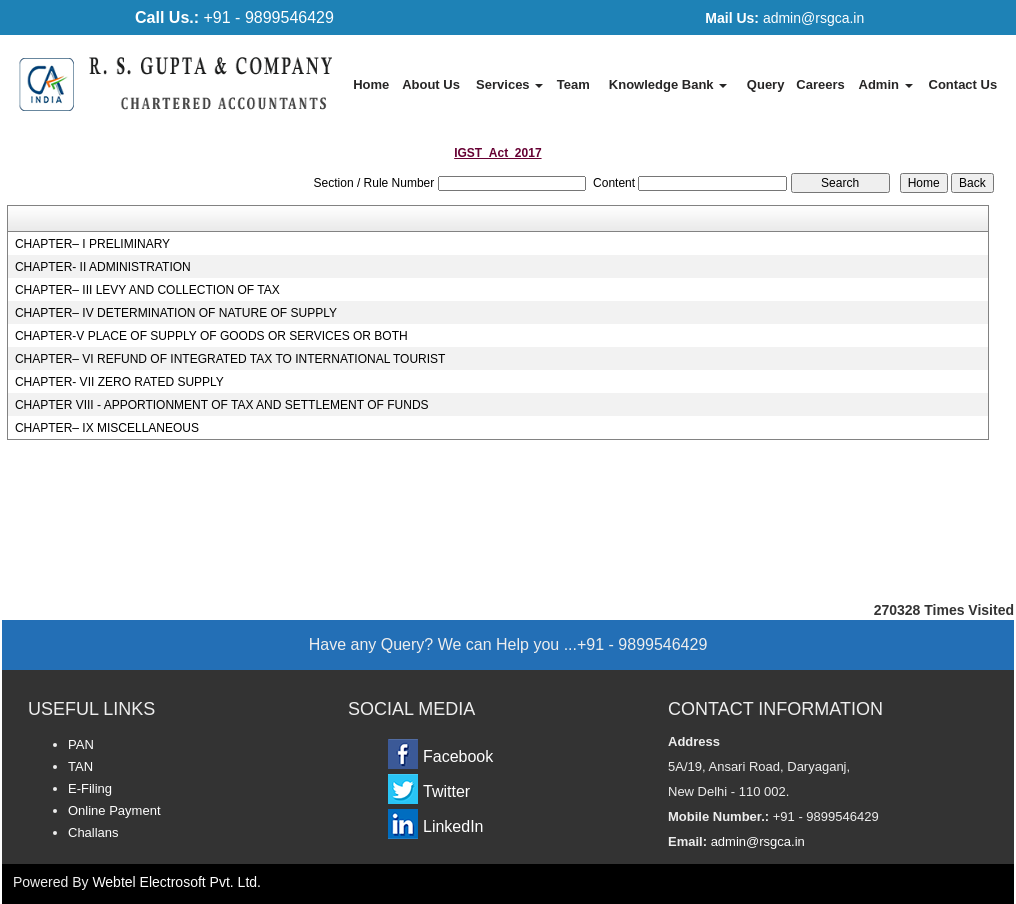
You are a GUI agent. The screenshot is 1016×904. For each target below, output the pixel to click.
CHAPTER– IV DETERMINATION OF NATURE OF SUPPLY (176, 313)
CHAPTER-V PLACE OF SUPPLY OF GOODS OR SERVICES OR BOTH (211, 336)
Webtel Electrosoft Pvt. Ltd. (176, 882)
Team (573, 84)
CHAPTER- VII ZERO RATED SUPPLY (119, 382)
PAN (81, 744)
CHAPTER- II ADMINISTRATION (103, 267)
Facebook (458, 756)
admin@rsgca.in (784, 18)
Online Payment (114, 810)
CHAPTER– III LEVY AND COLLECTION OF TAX (147, 290)
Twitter (446, 791)
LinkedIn (453, 826)
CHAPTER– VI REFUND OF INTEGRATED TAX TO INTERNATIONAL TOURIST (230, 359)
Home (371, 84)
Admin (886, 84)
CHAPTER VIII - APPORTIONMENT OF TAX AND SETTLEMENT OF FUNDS (222, 405)
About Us (431, 84)
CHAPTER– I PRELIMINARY (92, 244)
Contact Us (963, 84)
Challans (93, 832)
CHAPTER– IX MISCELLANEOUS (107, 428)
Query (766, 84)
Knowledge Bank (668, 84)
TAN (80, 766)
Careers (820, 84)
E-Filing (90, 788)
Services (509, 84)
